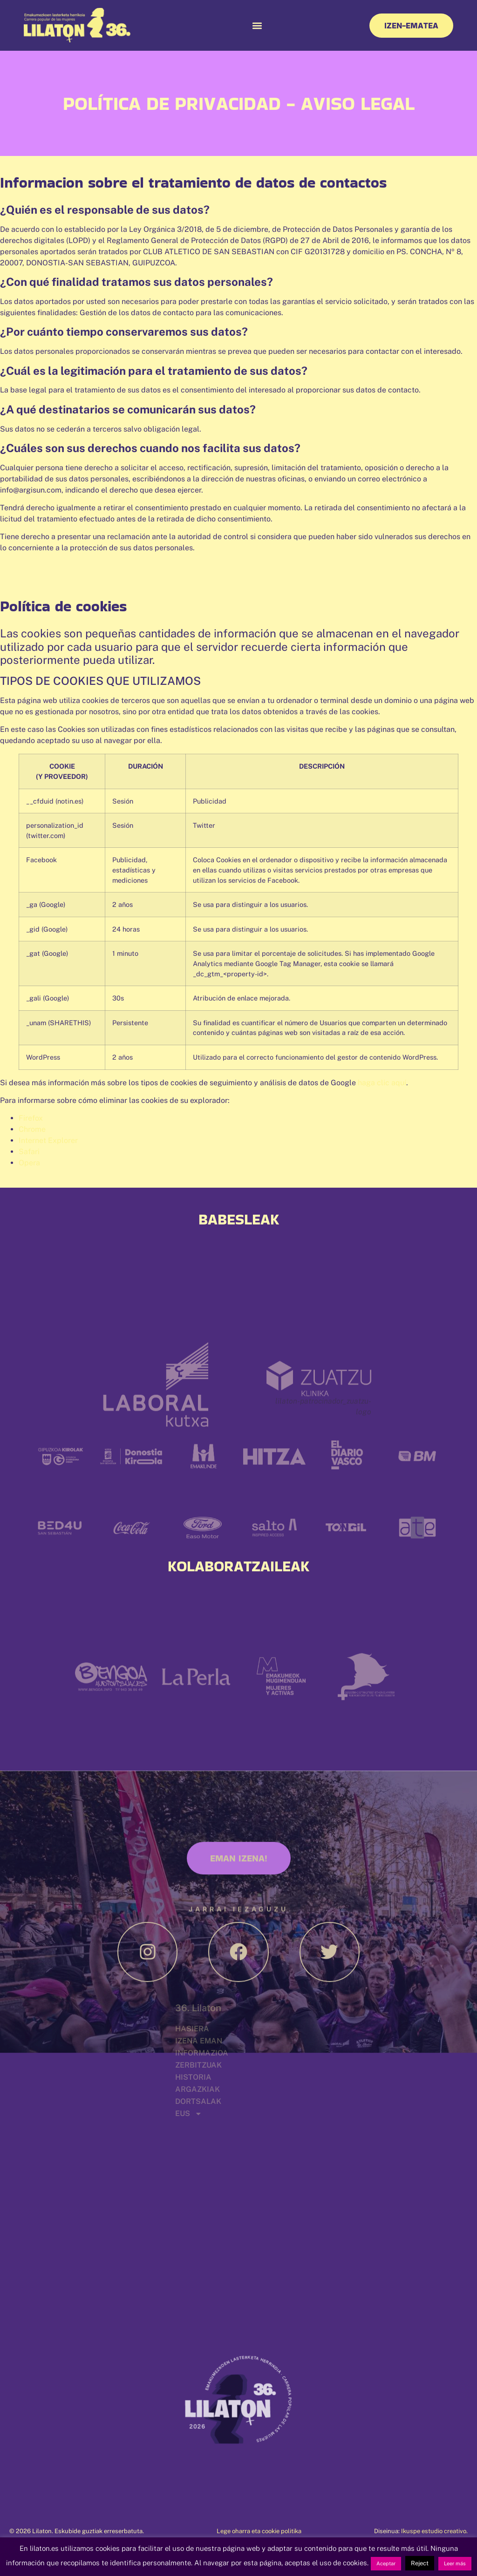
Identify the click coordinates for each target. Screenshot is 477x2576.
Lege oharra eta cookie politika (259, 2531)
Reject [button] (420, 2563)
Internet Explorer (48, 1140)
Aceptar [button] (385, 2563)
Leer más (455, 2563)
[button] (257, 25)
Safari (29, 1151)
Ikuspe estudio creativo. (434, 2531)
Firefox (31, 1118)
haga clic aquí (382, 1082)
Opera (29, 1162)
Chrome (32, 1129)
